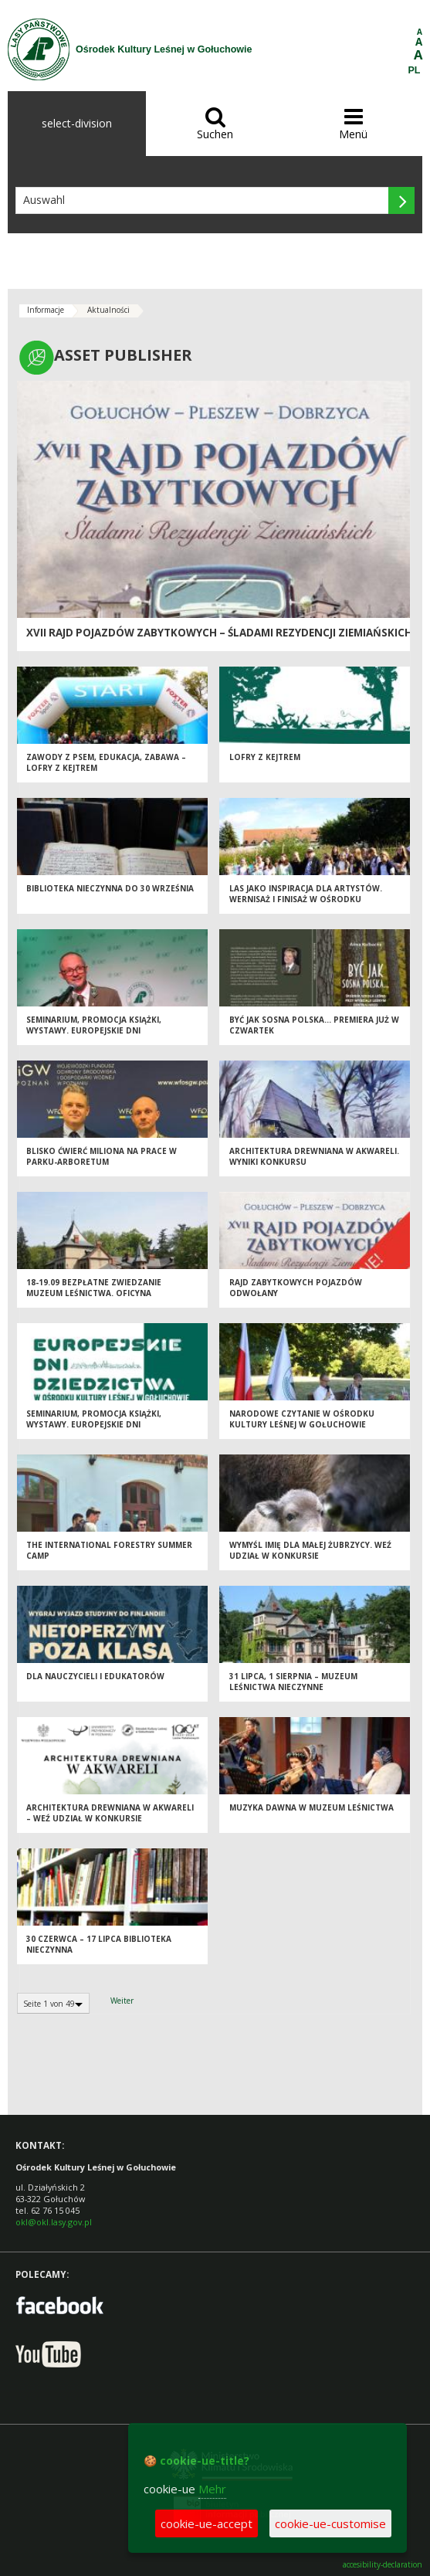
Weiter (122, 2000)
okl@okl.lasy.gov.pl (53, 2222)
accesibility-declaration (382, 2565)
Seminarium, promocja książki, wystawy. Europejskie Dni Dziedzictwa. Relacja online (93, 1424)
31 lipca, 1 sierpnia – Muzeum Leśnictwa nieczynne (293, 1682)
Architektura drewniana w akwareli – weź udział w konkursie (110, 1813)
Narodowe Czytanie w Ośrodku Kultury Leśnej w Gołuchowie (301, 1419)
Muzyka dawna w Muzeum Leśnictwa (311, 1807)
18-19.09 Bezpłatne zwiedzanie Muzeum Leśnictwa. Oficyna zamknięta (93, 1293)
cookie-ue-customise (330, 2523)
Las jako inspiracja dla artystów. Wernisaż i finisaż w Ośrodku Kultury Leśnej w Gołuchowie (305, 899)
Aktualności (108, 309)
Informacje (45, 309)
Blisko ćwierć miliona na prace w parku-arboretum (101, 1156)
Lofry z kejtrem (264, 757)
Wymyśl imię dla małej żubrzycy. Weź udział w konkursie (310, 1550)
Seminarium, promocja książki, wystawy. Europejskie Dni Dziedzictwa (93, 1030)
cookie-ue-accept (206, 2523)
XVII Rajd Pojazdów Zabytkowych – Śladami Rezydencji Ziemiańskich (219, 633)
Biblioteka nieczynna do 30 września (110, 888)
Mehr (212, 2488)
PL (414, 70)
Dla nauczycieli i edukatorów (95, 1676)
